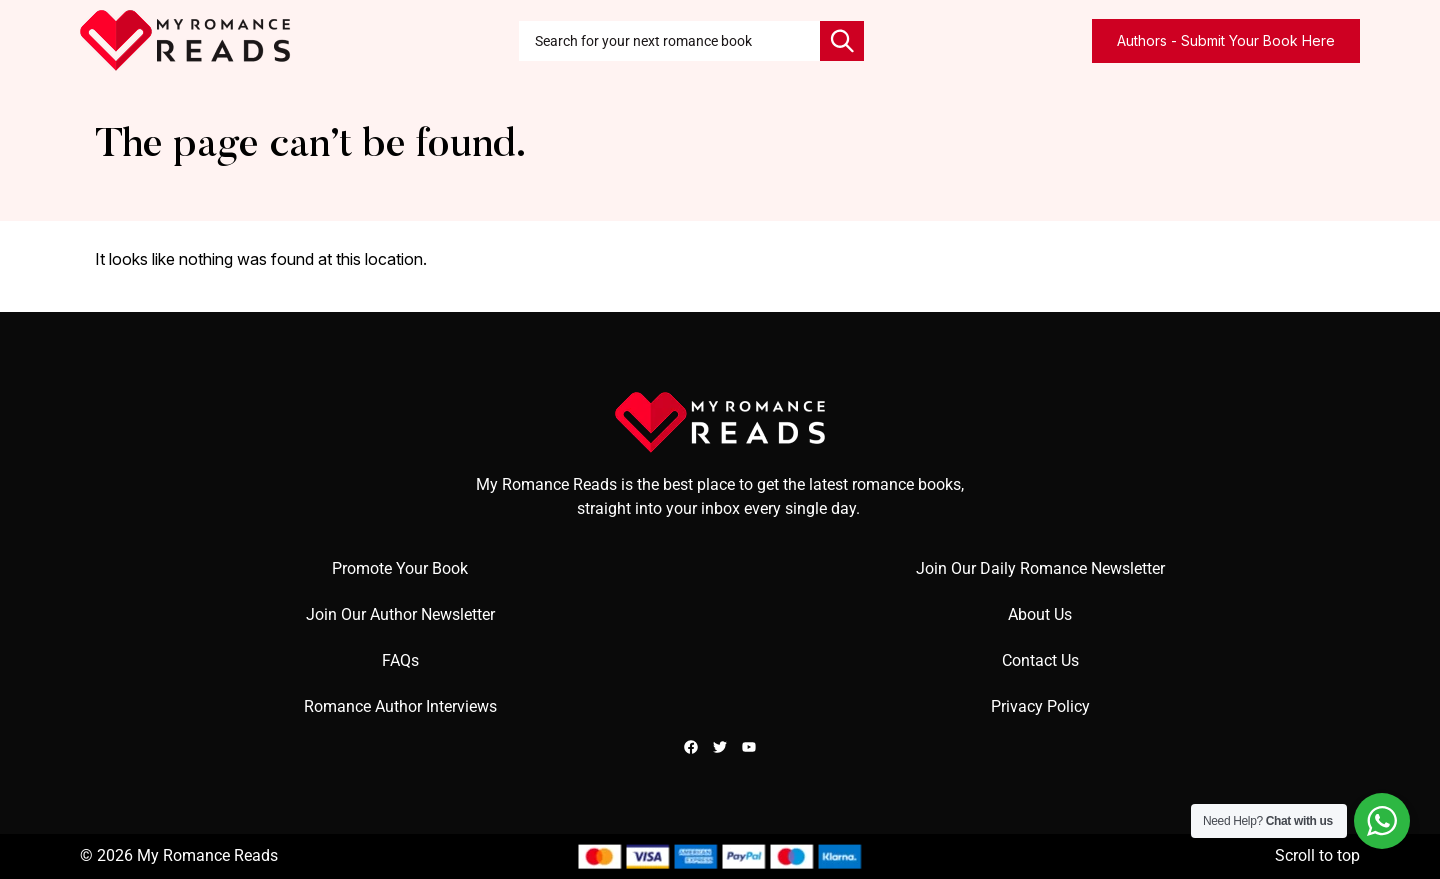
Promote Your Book (400, 568)
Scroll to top (1317, 855)
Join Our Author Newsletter (400, 614)
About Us (1040, 614)
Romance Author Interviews (400, 706)
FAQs (400, 660)
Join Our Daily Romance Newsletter (1040, 568)
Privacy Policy (1040, 706)
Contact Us (1040, 660)
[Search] (842, 41)
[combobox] (670, 41)
